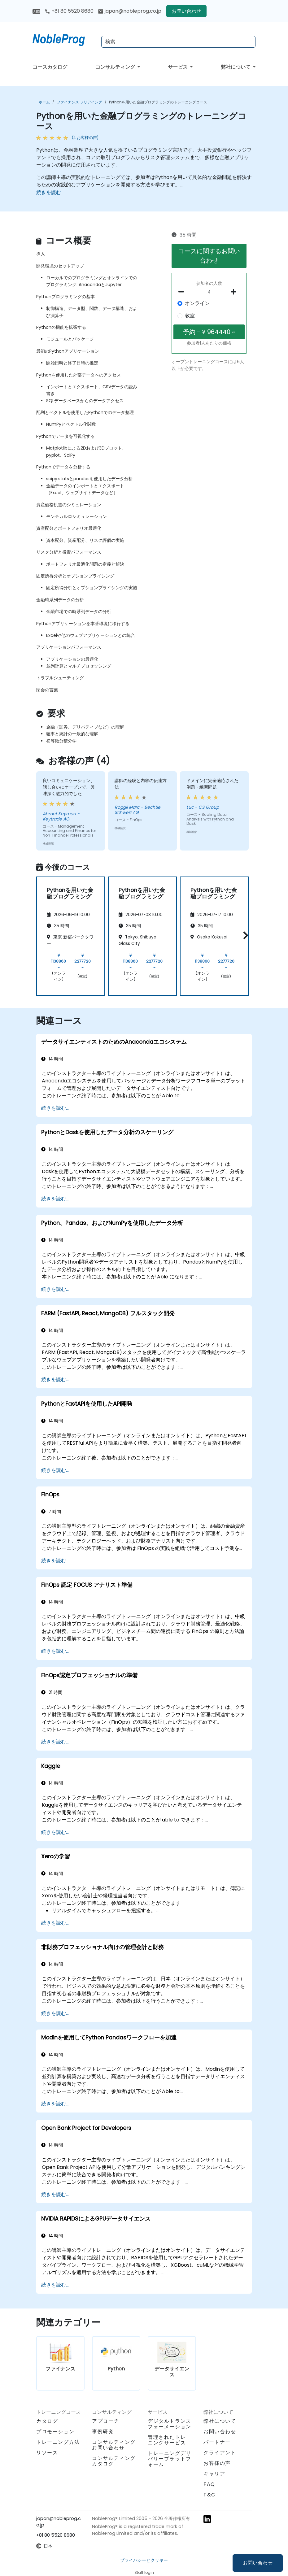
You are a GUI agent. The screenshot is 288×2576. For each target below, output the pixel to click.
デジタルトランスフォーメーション (169, 2423)
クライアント (219, 2452)
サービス (178, 67)
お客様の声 (217, 2463)
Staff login (144, 2572)
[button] (244, 935)
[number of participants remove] (182, 292)
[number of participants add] (235, 292)
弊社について (236, 67)
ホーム (44, 102)
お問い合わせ (258, 2562)
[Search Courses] (178, 42)
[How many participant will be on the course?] (209, 292)
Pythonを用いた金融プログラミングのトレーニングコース (158, 102)
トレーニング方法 (58, 2442)
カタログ (47, 2421)
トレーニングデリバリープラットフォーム (169, 2459)
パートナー (217, 2442)
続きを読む (48, 192)
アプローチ (105, 2421)
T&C (209, 2494)
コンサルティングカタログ (114, 2461)
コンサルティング (115, 67)
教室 (190, 315)
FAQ (209, 2484)
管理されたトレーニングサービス (169, 2440)
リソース (47, 2452)
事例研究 (103, 2431)
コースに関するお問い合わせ (209, 256)
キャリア (214, 2473)
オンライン (197, 303)
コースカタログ (50, 67)
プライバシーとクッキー (144, 2560)
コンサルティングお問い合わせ (114, 2445)
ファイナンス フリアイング (79, 102)
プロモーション (55, 2431)
